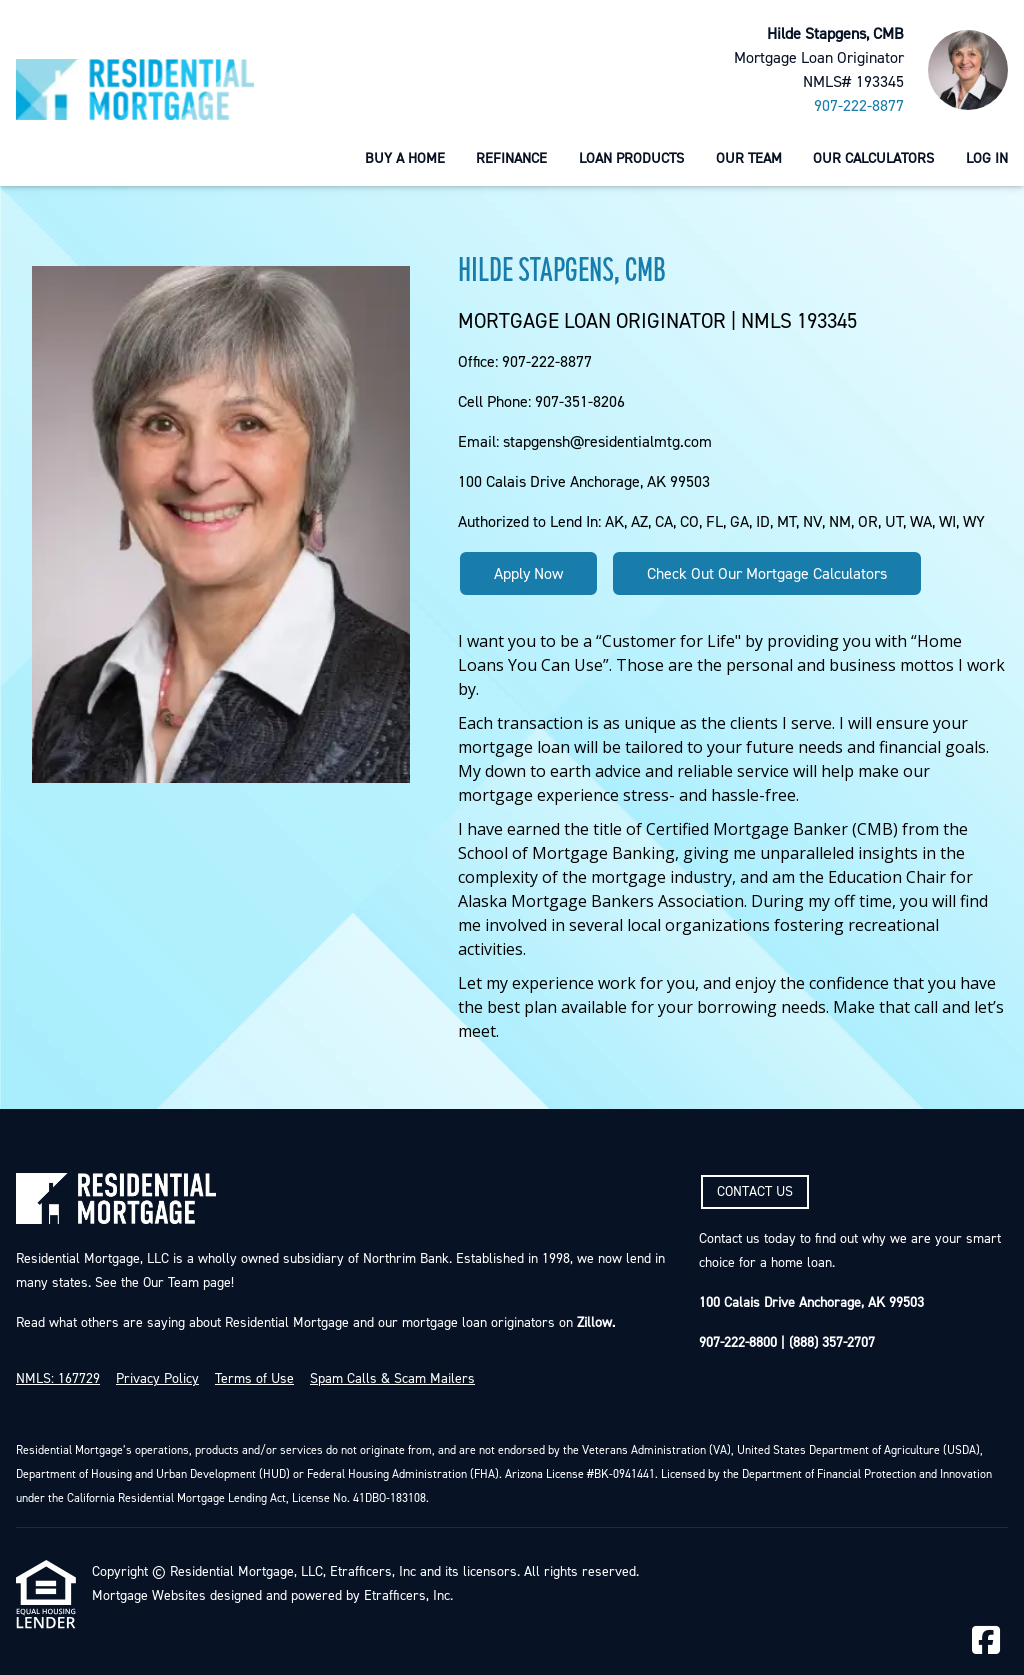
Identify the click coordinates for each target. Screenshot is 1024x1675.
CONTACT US (755, 1192)
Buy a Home (405, 158)
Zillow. (594, 1323)
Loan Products (631, 158)
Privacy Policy (157, 1379)
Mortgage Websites (149, 1596)
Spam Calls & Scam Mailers (392, 1379)
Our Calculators (873, 158)
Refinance (511, 158)
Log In (987, 158)
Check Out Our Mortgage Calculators (767, 574)
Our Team (749, 158)
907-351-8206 (580, 402)
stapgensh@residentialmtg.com (607, 442)
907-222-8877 (859, 106)
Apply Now (528, 574)
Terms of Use (254, 1379)
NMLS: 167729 (58, 1379)
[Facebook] (986, 1641)
